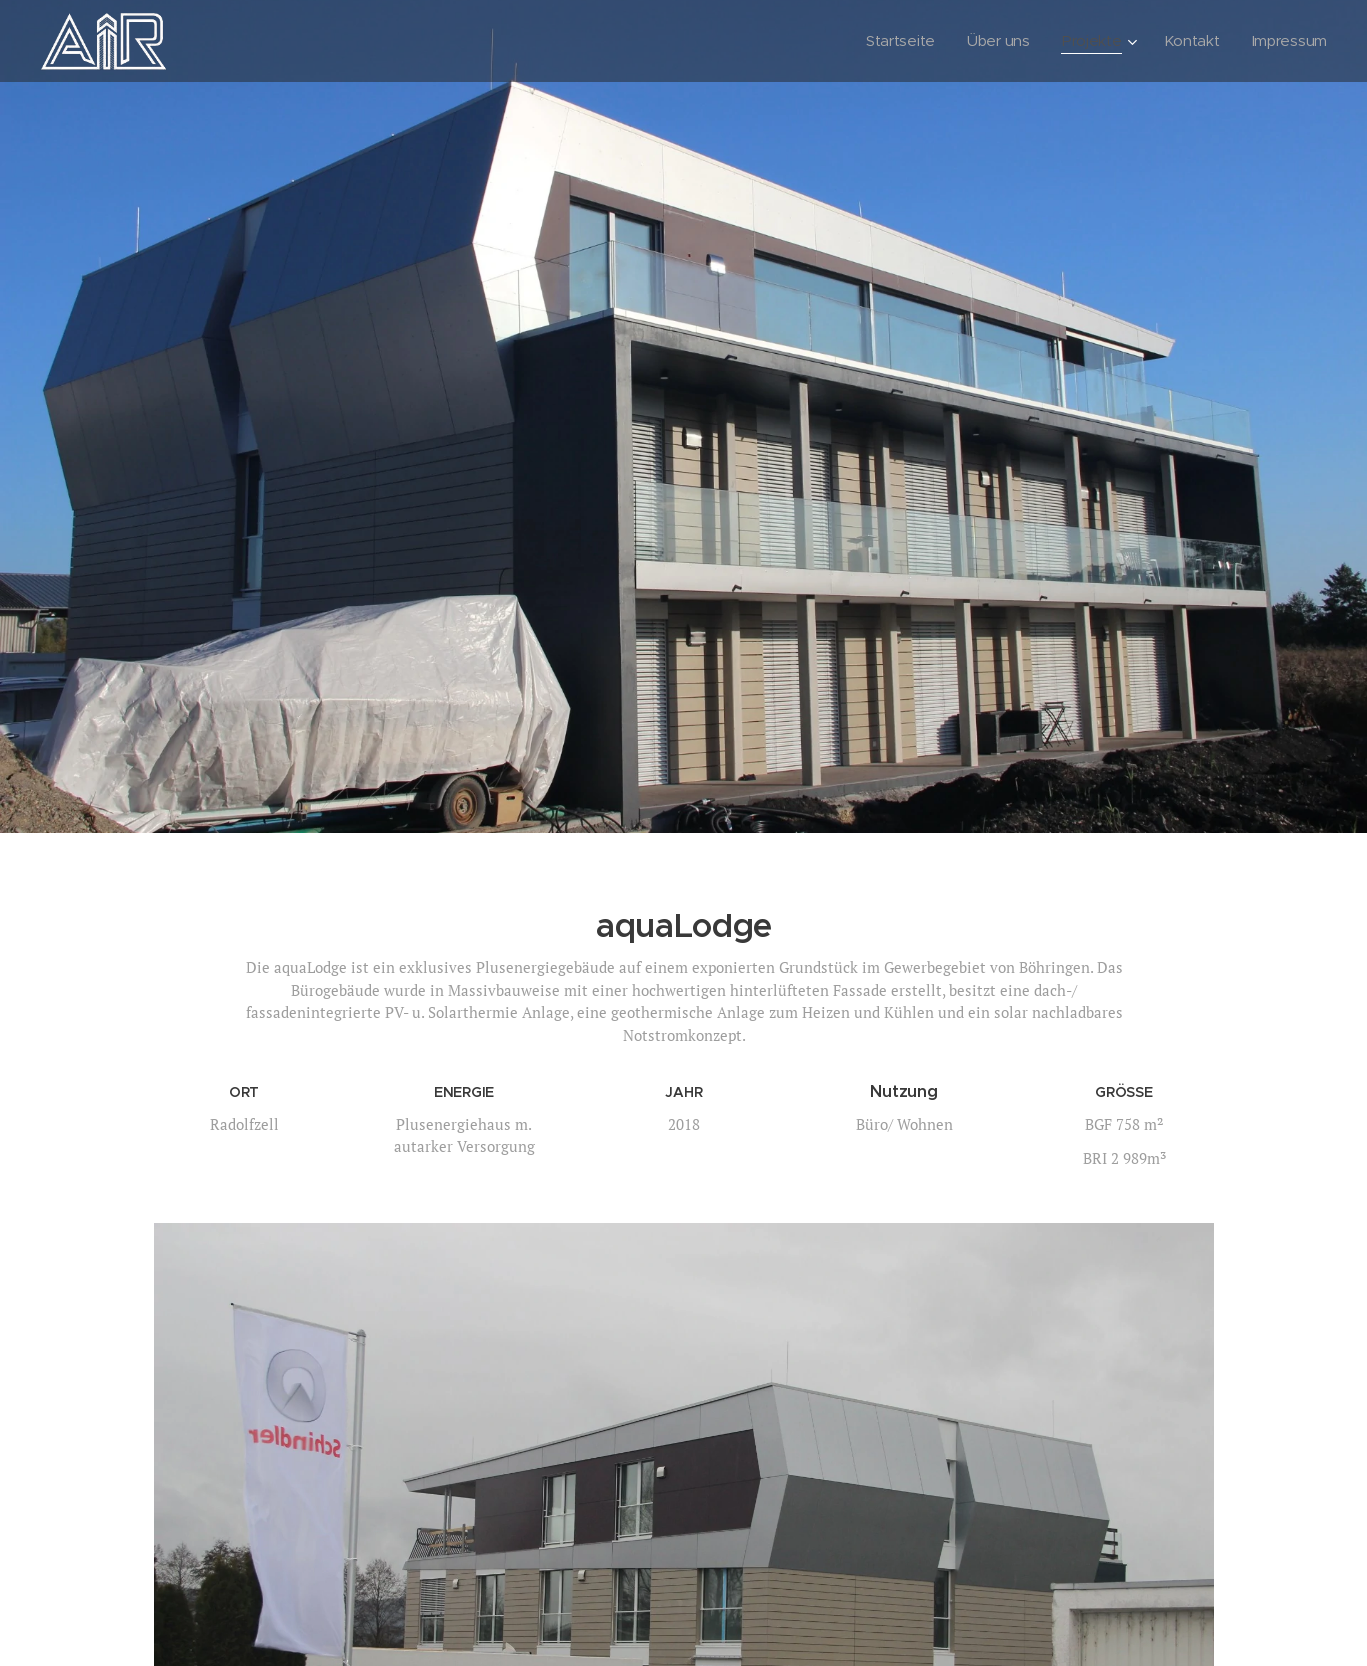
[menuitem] (895, 41)
